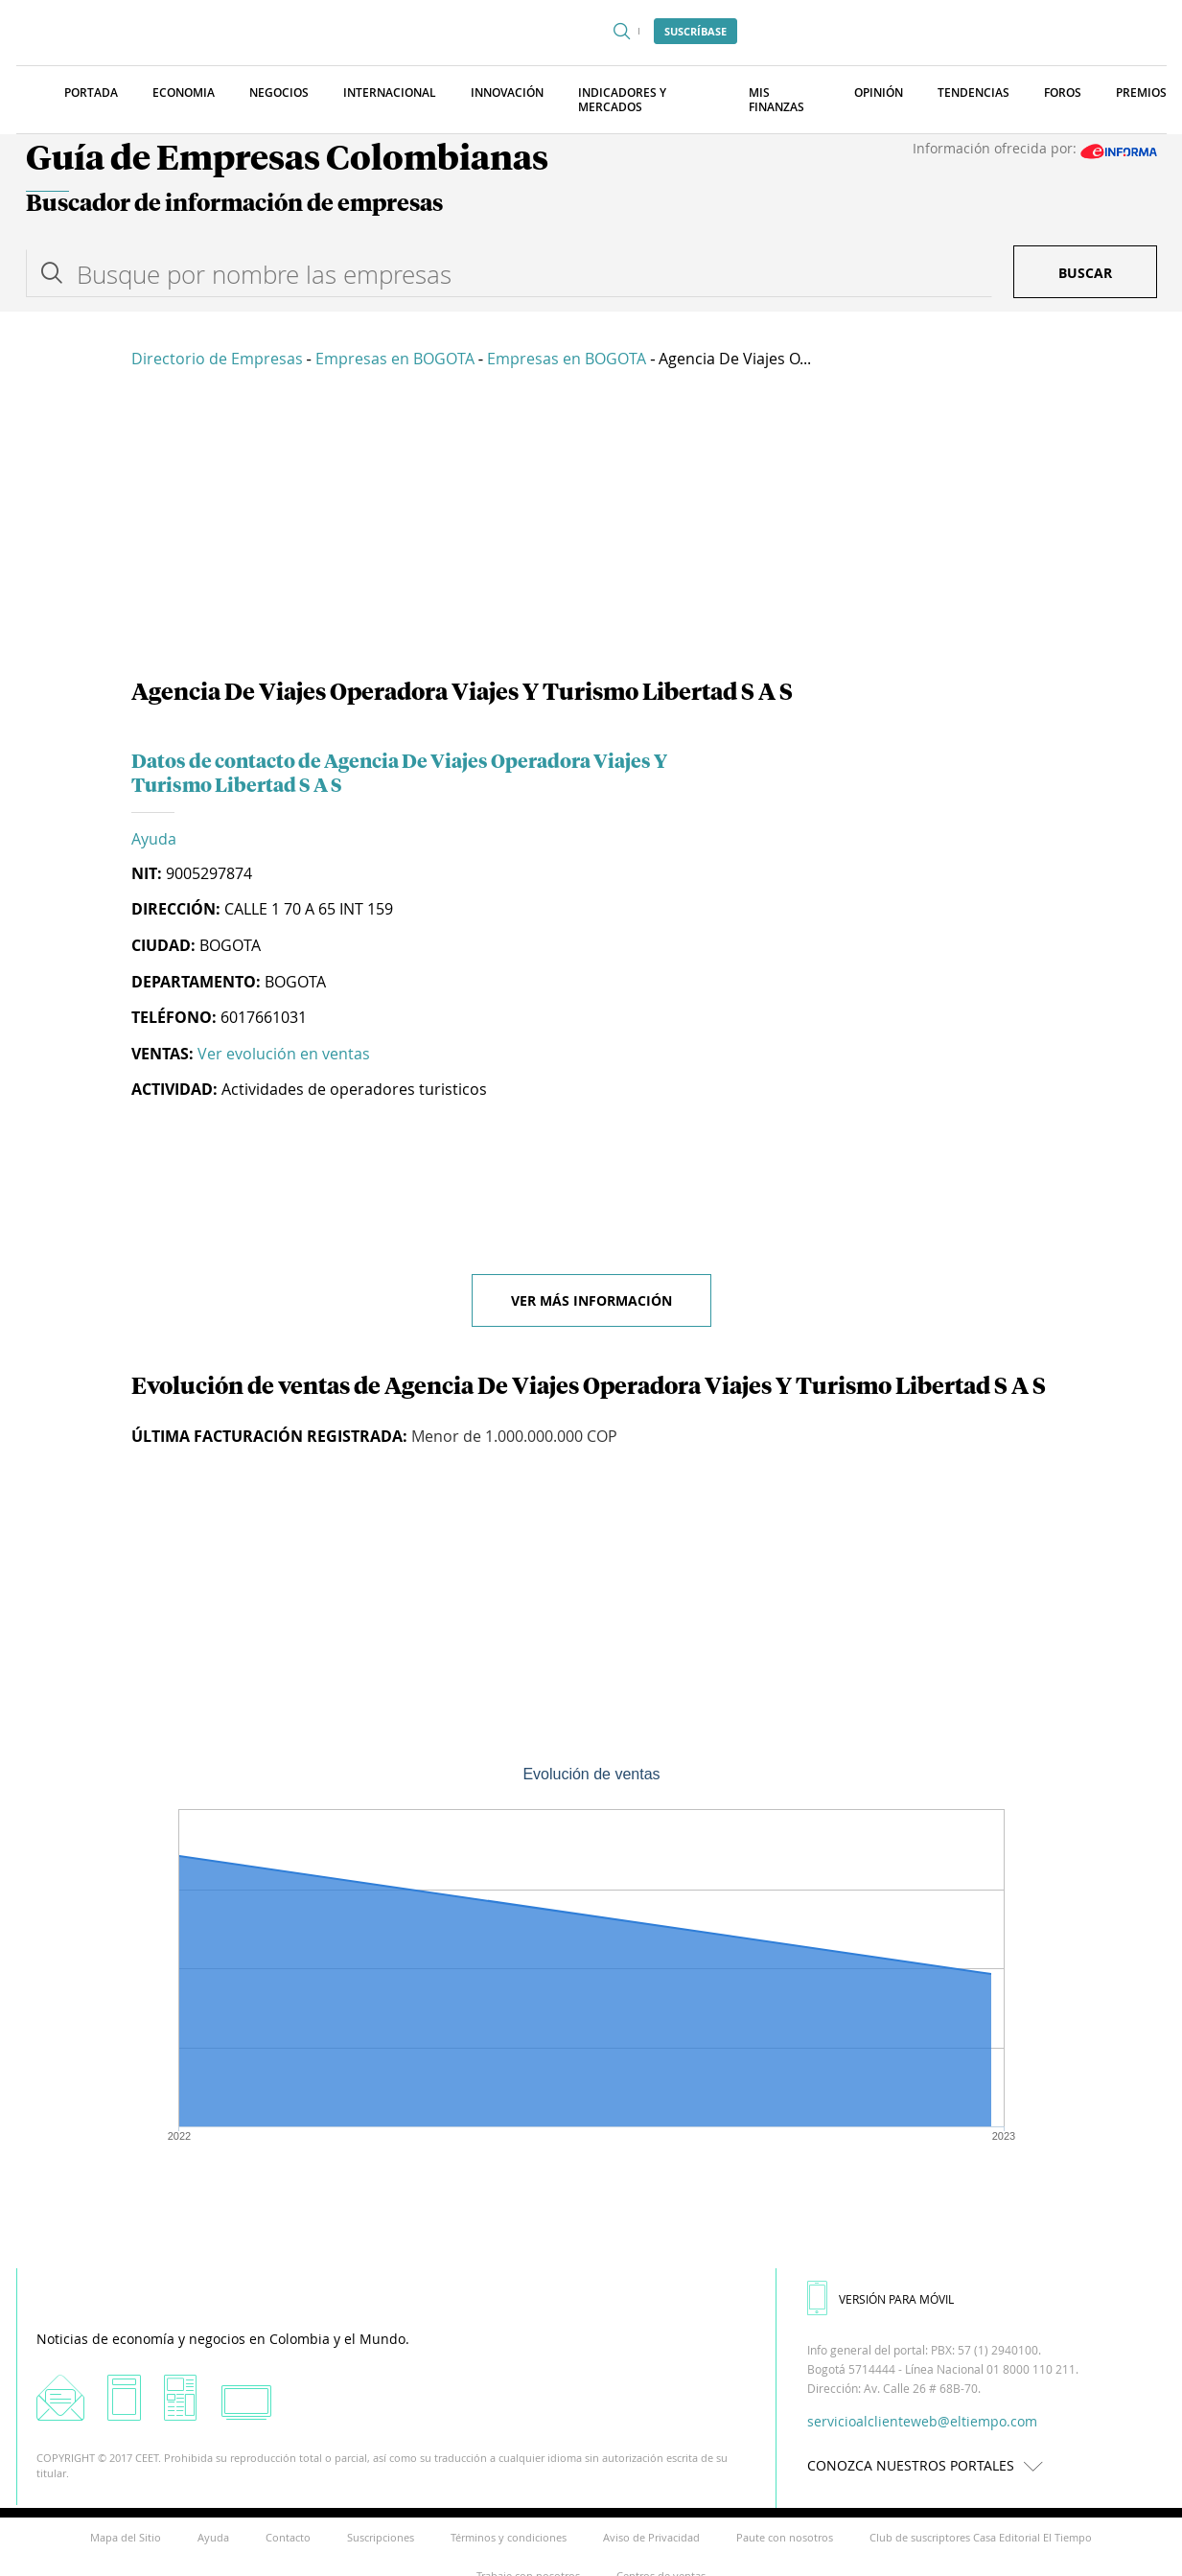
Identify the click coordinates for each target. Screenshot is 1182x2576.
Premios (1141, 92)
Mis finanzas (776, 99)
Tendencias (973, 92)
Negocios (279, 92)
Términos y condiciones (509, 2537)
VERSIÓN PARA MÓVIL (880, 2299)
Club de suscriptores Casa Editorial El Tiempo (980, 2537)
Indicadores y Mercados (622, 99)
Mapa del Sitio (125, 2537)
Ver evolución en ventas (283, 1053)
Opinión (878, 92)
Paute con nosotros (784, 2537)
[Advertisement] (591, 527)
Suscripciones (380, 2537)
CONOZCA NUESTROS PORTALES (930, 2465)
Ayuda (153, 838)
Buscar (1085, 273)
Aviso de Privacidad (651, 2537)
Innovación (507, 92)
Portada (91, 92)
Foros (1062, 92)
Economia (183, 92)
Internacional (389, 92)
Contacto (288, 2537)
